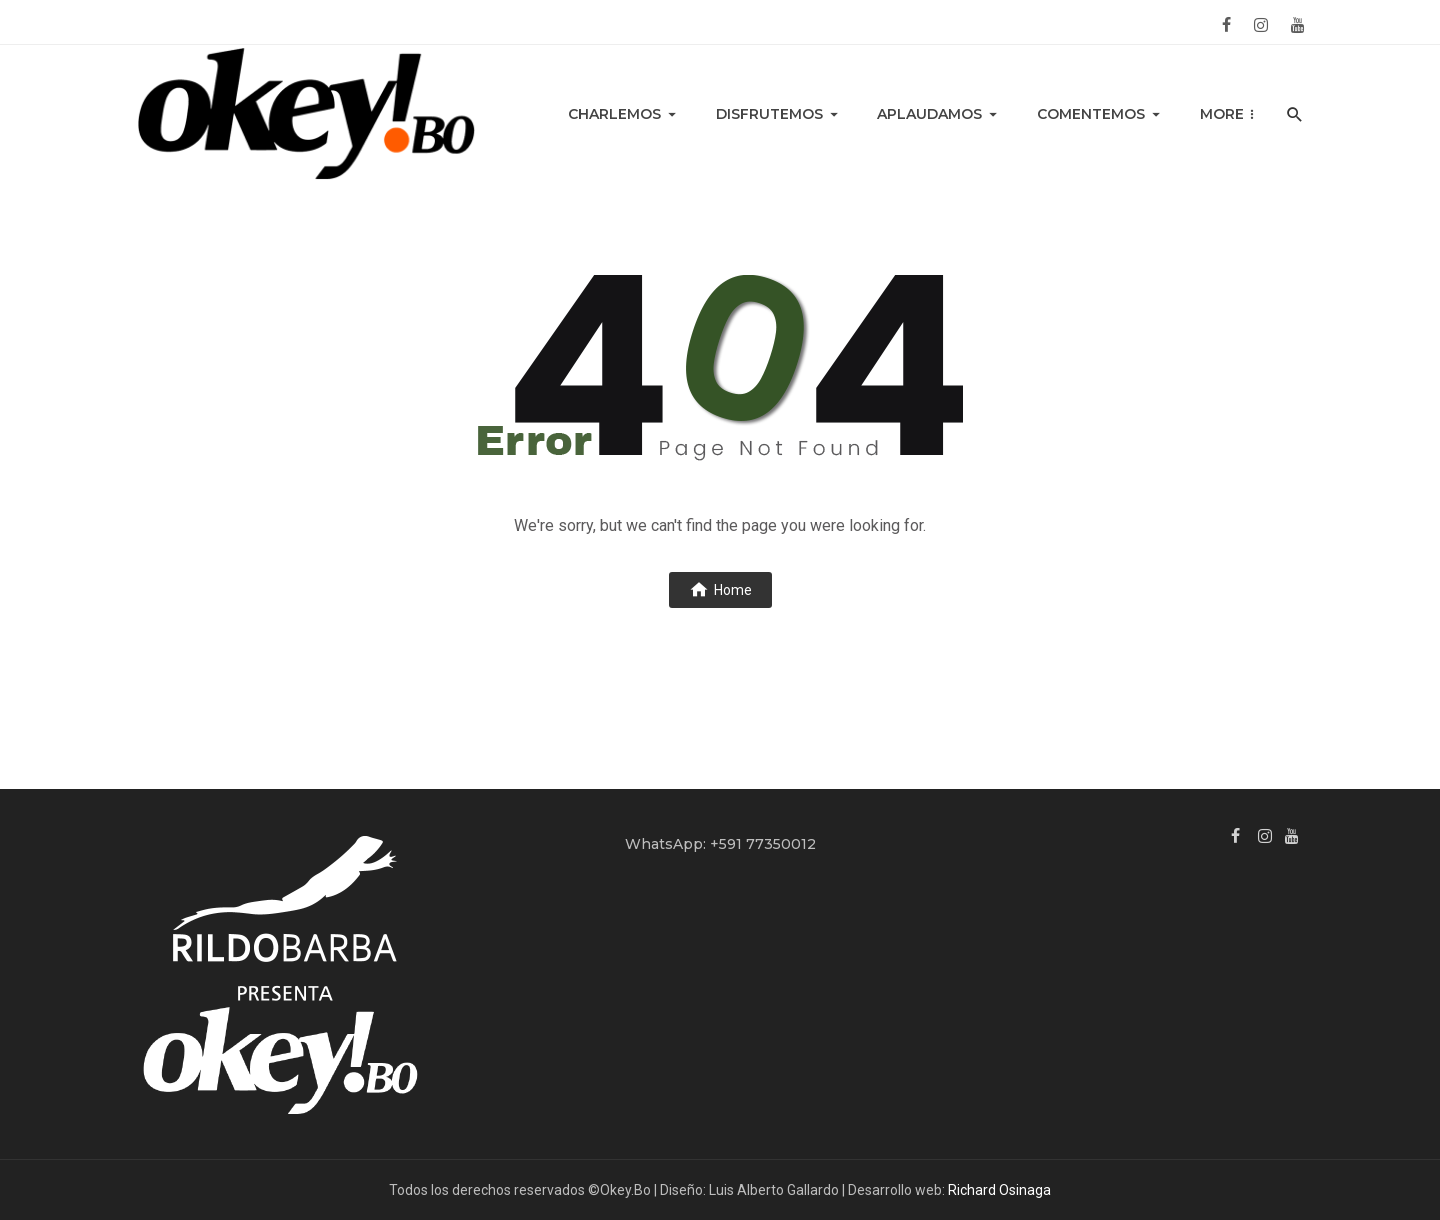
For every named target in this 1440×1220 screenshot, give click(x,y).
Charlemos (614, 114)
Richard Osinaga (999, 1190)
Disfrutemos (769, 114)
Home (720, 589)
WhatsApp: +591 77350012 (720, 844)
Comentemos (1091, 114)
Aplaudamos (929, 114)
